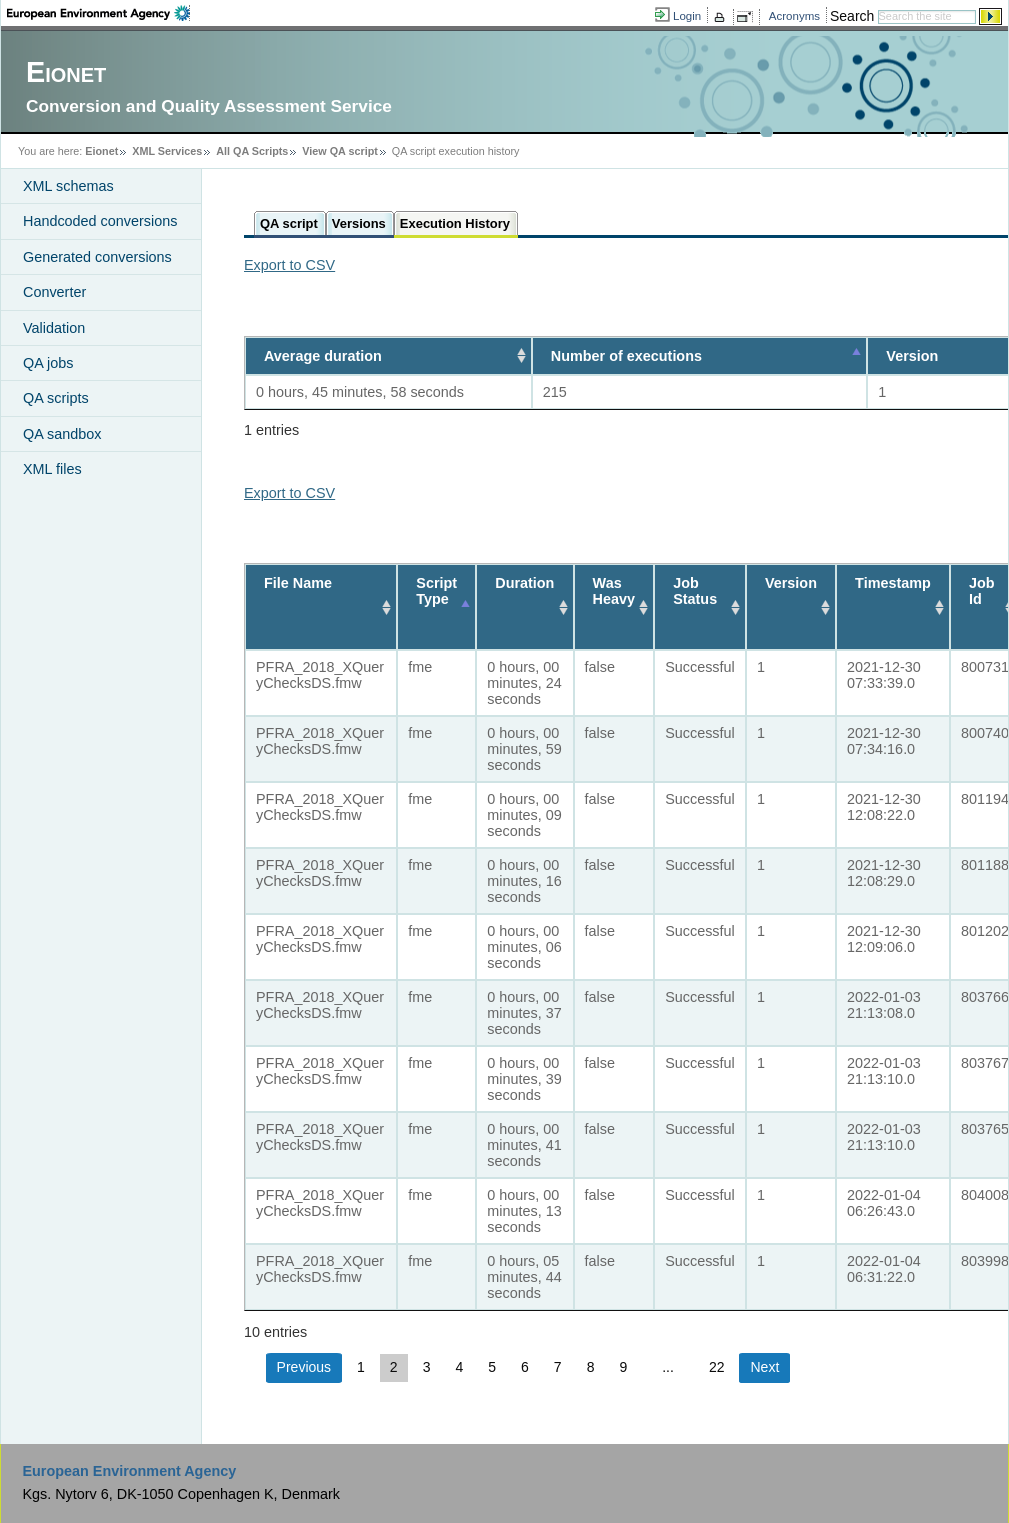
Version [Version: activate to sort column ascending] (791, 583)
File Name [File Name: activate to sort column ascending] (298, 583)
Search (852, 16)
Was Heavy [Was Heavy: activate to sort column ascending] (614, 591)
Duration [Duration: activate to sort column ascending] (524, 583)
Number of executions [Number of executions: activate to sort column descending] (619, 356)
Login (687, 16)
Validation (54, 328)
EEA (98, 13)
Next (764, 1367)
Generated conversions (97, 257)
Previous (304, 1367)
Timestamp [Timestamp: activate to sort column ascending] (893, 583)
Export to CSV (289, 265)
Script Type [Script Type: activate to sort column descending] (436, 591)
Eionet (101, 151)
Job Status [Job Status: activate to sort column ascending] (695, 591)
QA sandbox (62, 434)
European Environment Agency (129, 1471)
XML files (52, 469)
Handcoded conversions (100, 221)
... (668, 1367)
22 (717, 1367)
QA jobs (48, 363)
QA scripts (56, 398)
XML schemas (68, 186)
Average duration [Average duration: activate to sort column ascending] (323, 356)
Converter (54, 292)
